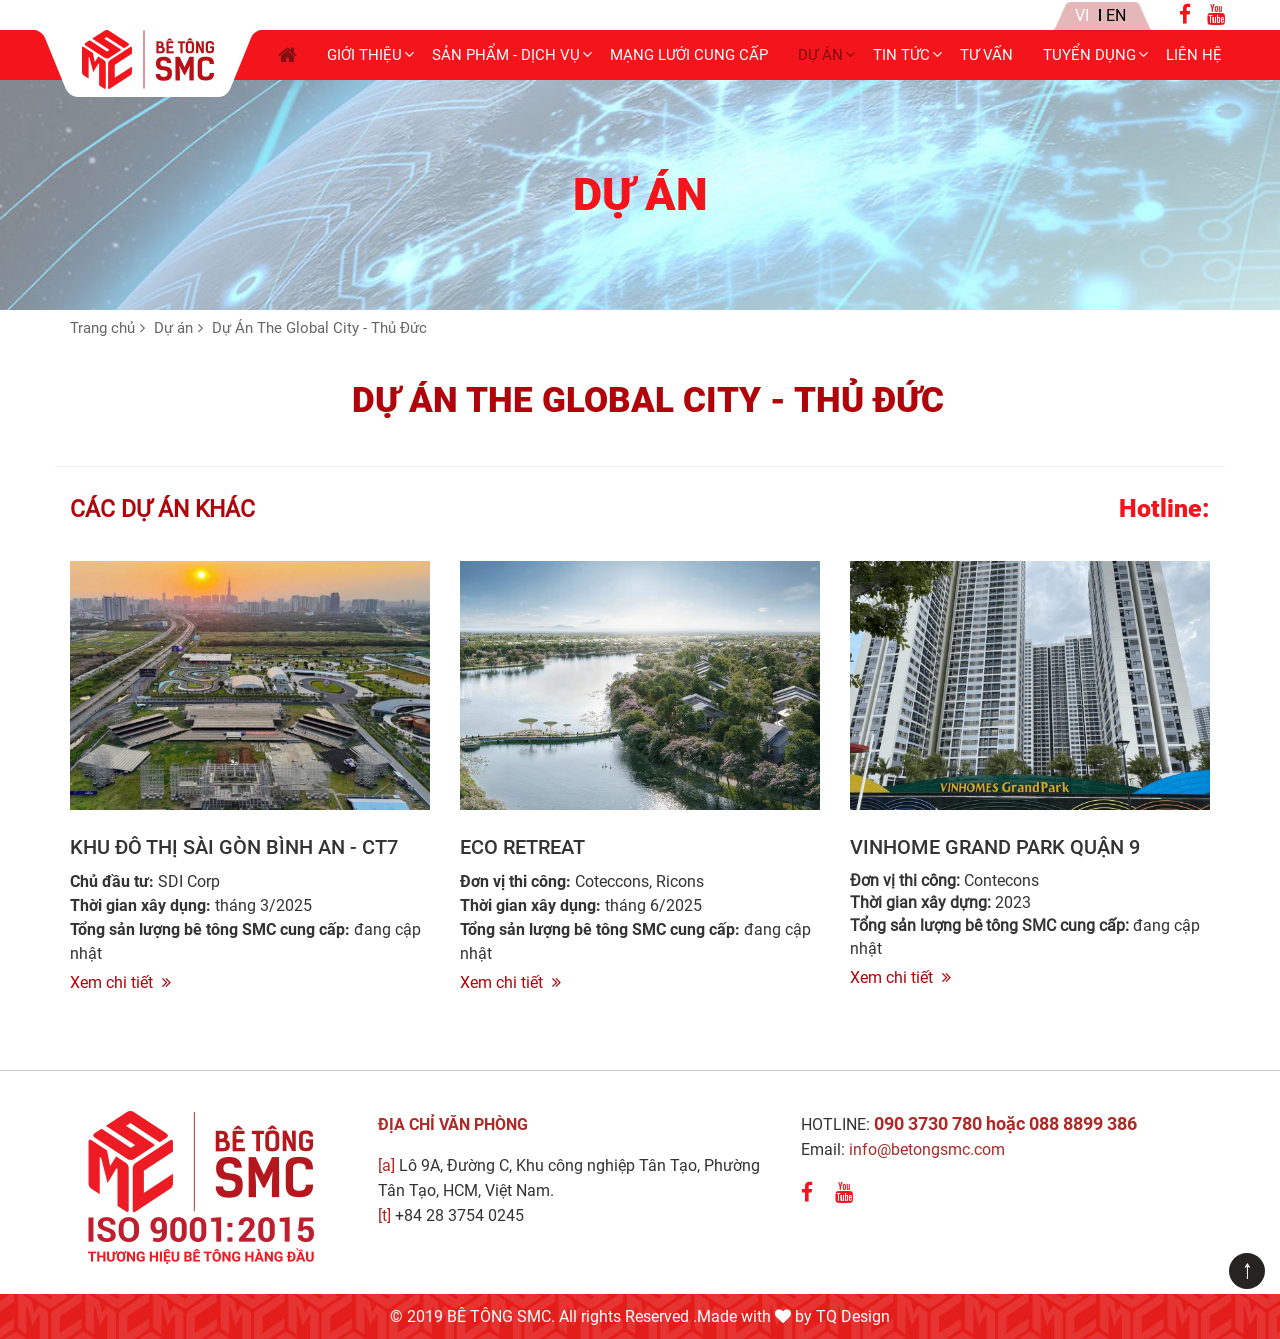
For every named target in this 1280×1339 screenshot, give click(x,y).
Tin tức (901, 55)
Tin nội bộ (972, 16)
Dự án (820, 55)
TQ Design (853, 1316)
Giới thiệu (364, 55)
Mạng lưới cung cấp (689, 55)
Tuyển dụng (1089, 55)
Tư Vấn (986, 55)
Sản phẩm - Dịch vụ (506, 55)
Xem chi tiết (120, 982)
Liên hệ (1194, 55)
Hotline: (1164, 509)
